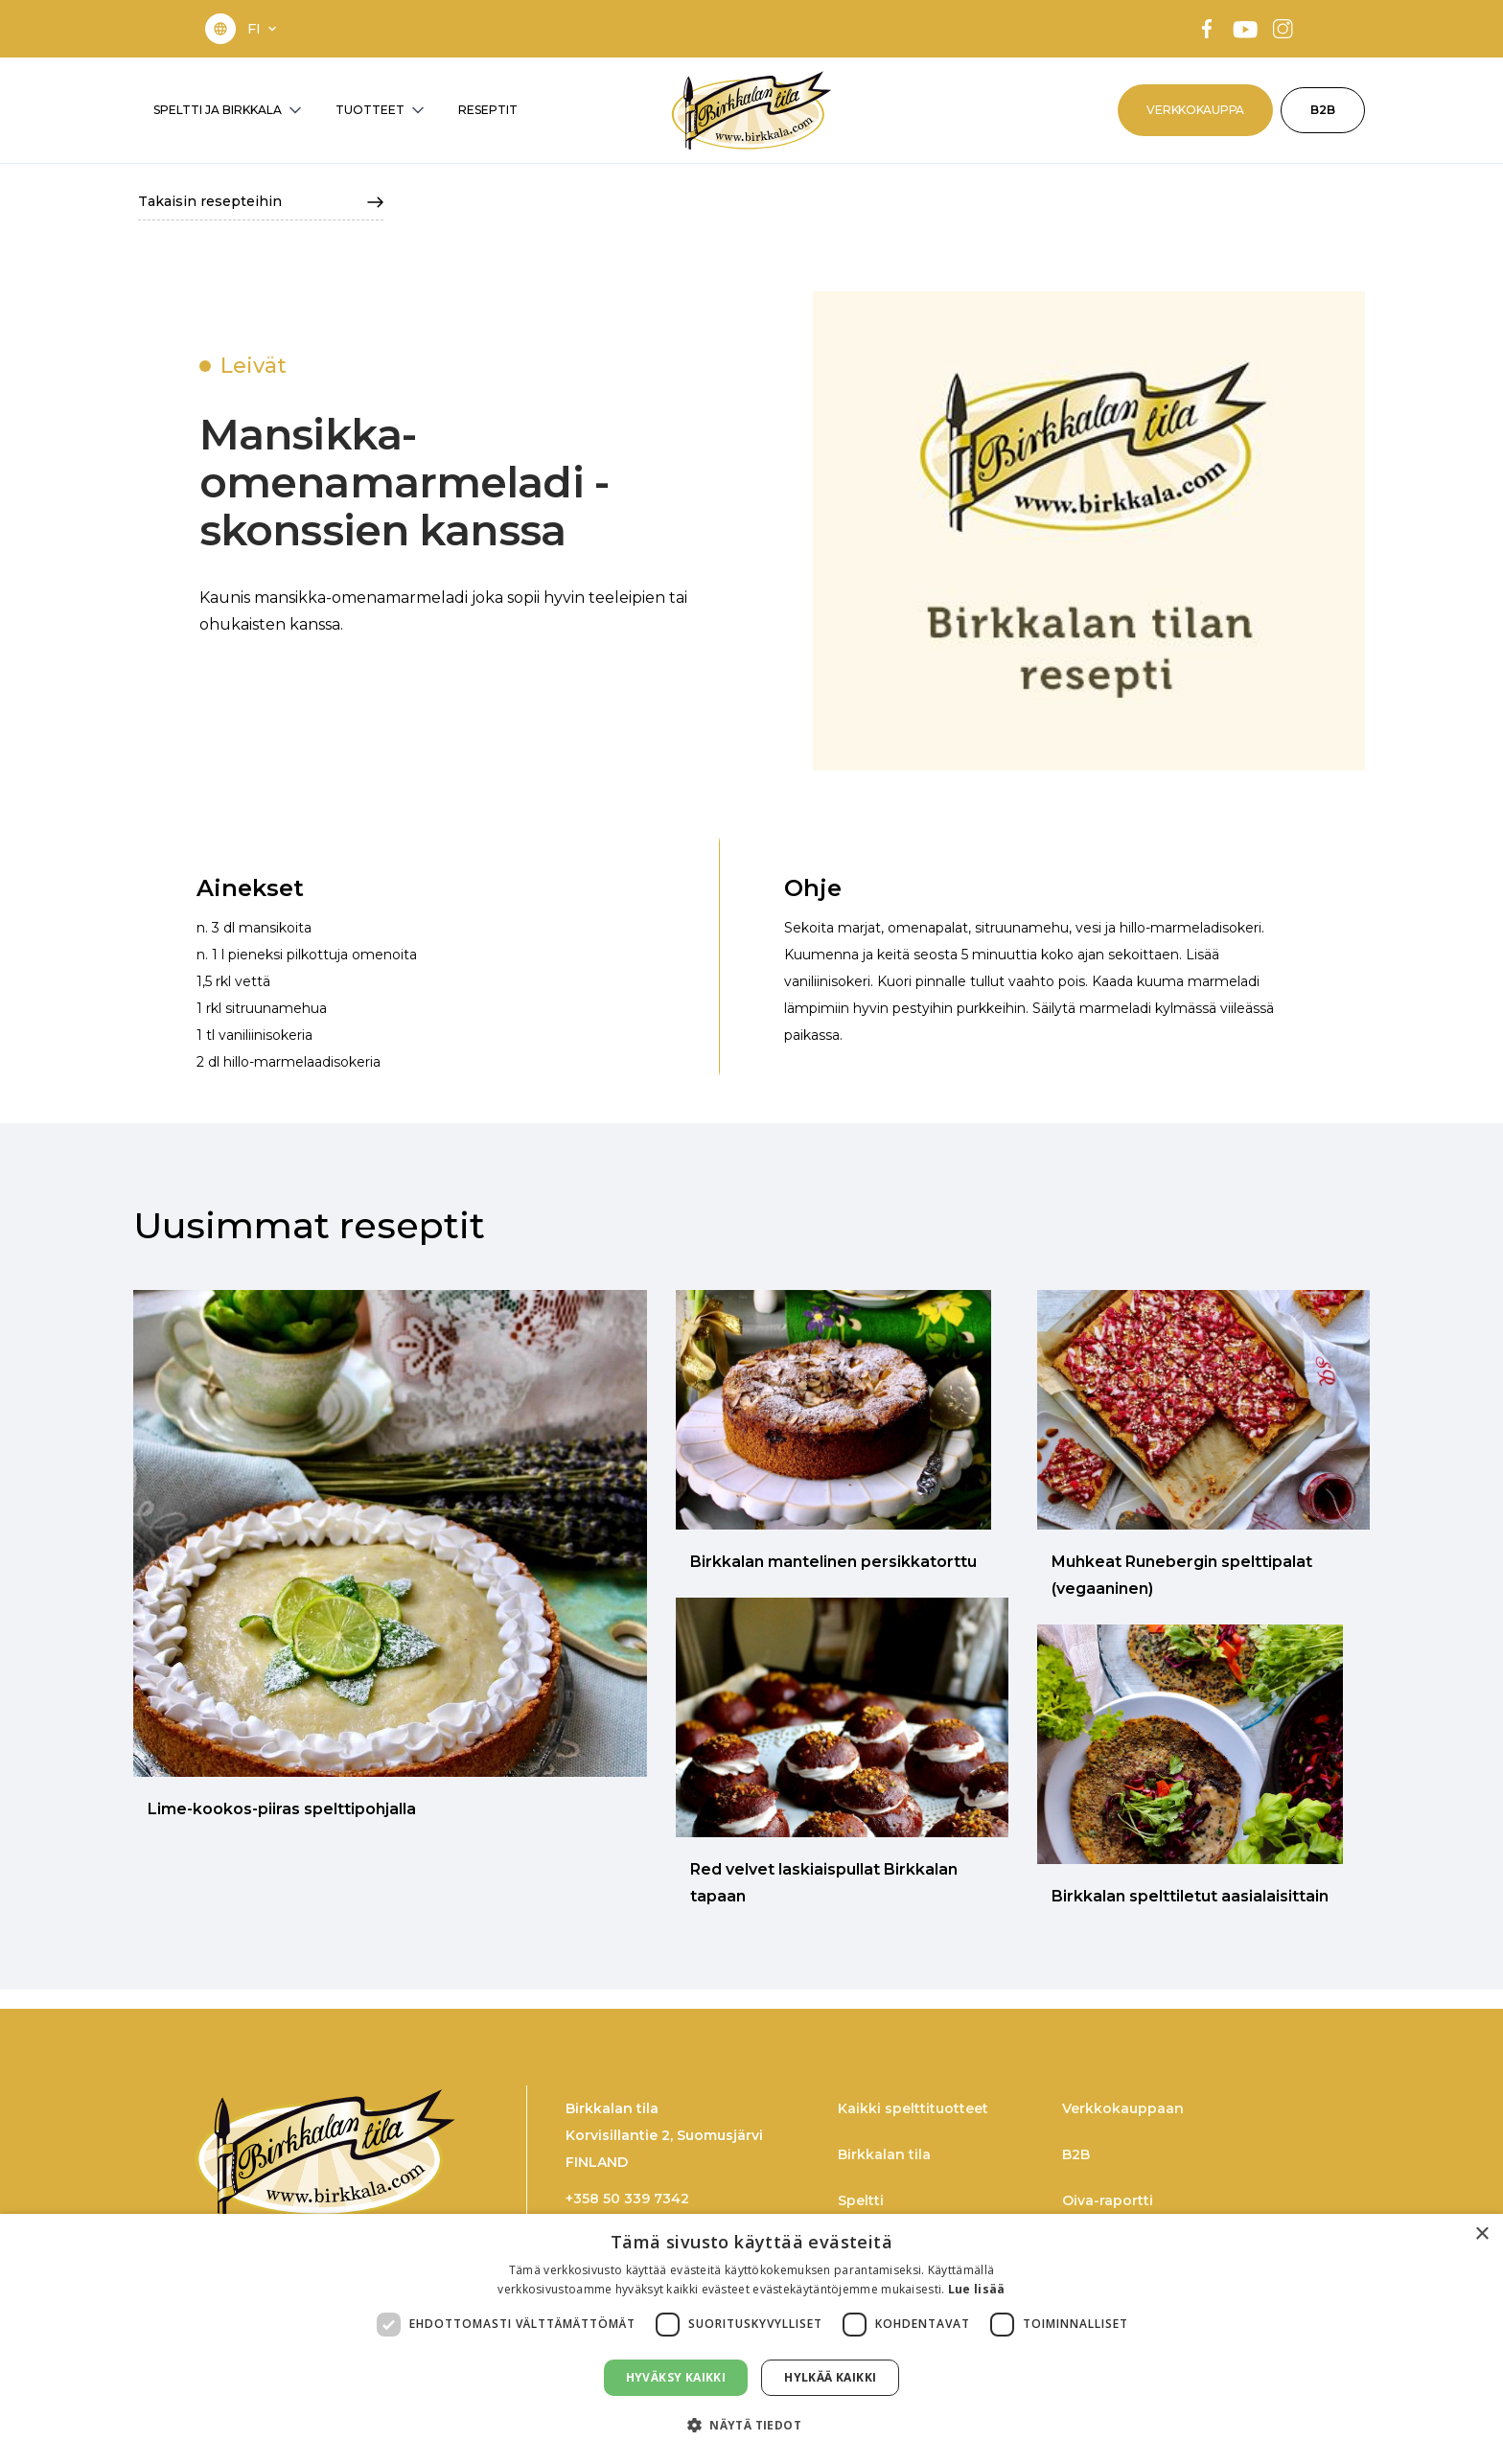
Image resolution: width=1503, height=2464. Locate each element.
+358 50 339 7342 (627, 2198)
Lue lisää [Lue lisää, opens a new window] (977, 2289)
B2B (1322, 110)
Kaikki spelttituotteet (913, 2108)
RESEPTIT (488, 110)
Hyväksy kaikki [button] (676, 2377)
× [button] (1481, 2234)
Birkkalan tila (884, 2154)
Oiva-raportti (1107, 2200)
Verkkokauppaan (1123, 2108)
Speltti (861, 2200)
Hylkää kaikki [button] (830, 2377)
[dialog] (751, 2339)
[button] (263, 28)
